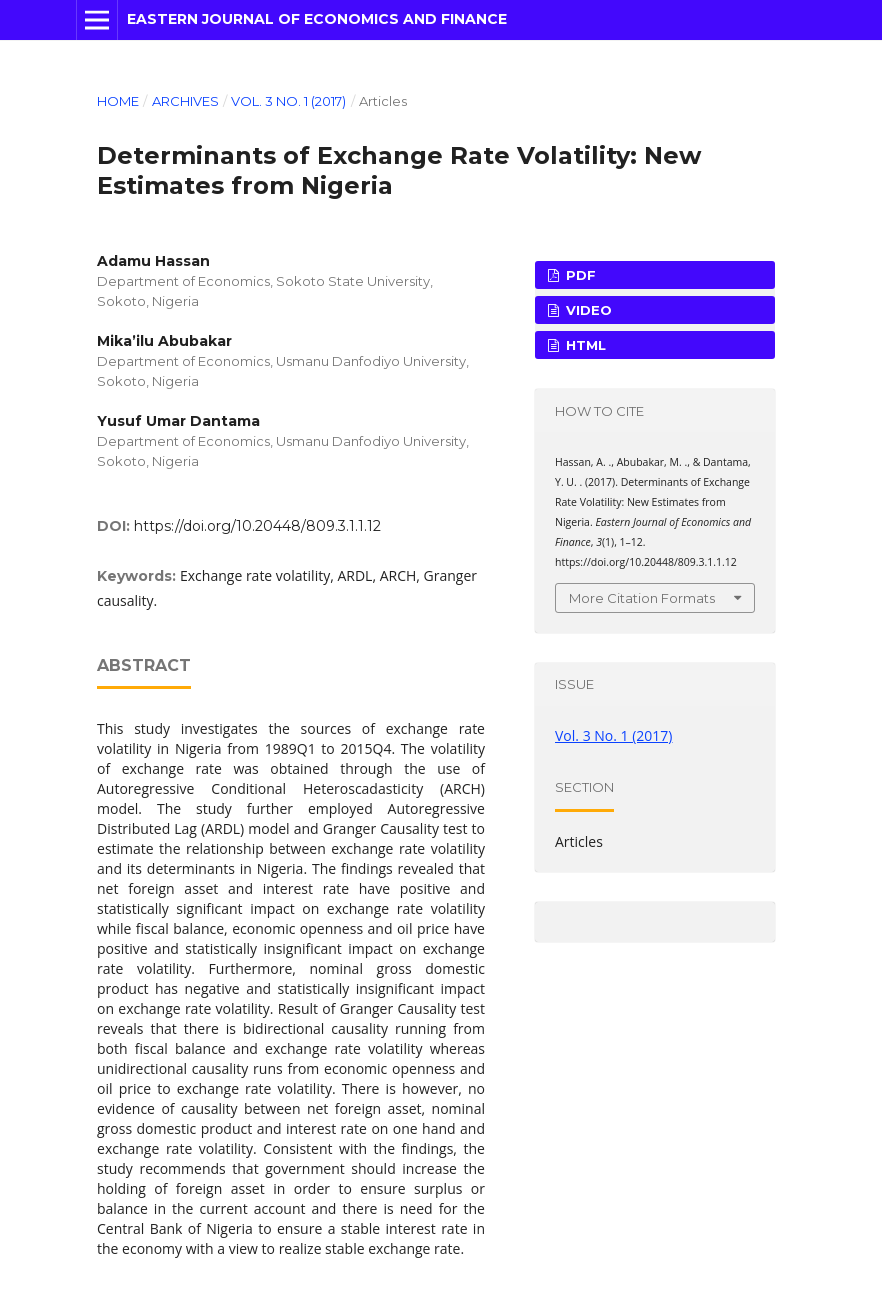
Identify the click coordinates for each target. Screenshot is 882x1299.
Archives (185, 101)
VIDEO (587, 310)
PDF (579, 275)
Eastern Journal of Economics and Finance (317, 19)
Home (118, 101)
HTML (584, 345)
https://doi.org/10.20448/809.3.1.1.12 (257, 526)
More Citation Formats (642, 598)
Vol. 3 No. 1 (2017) (288, 101)
